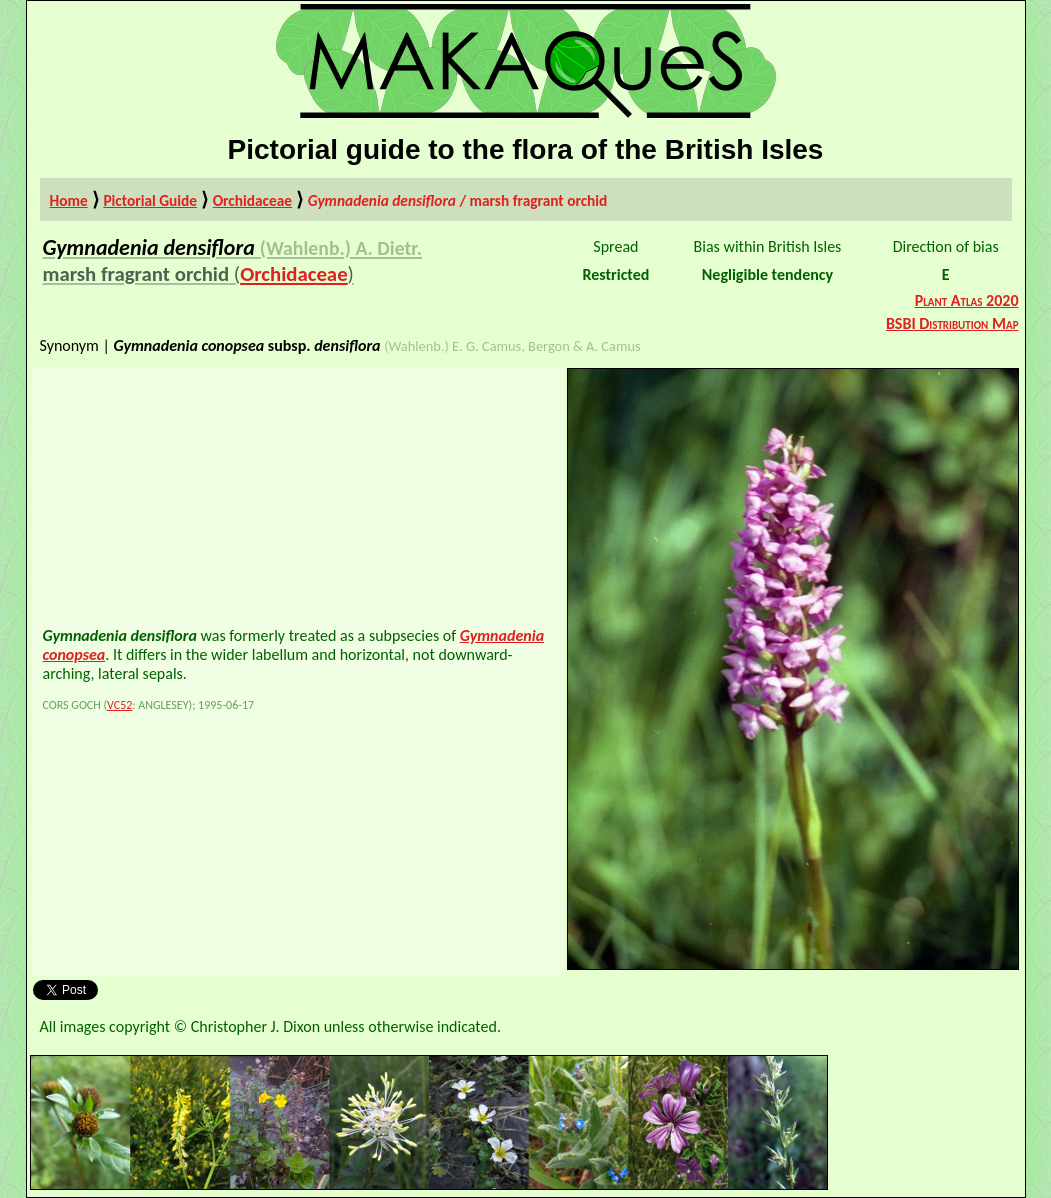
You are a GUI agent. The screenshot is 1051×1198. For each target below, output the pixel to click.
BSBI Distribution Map (952, 323)
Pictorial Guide (150, 200)
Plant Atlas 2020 (967, 300)
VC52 (119, 705)
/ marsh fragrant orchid (458, 200)
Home (69, 200)
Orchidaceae (252, 200)
